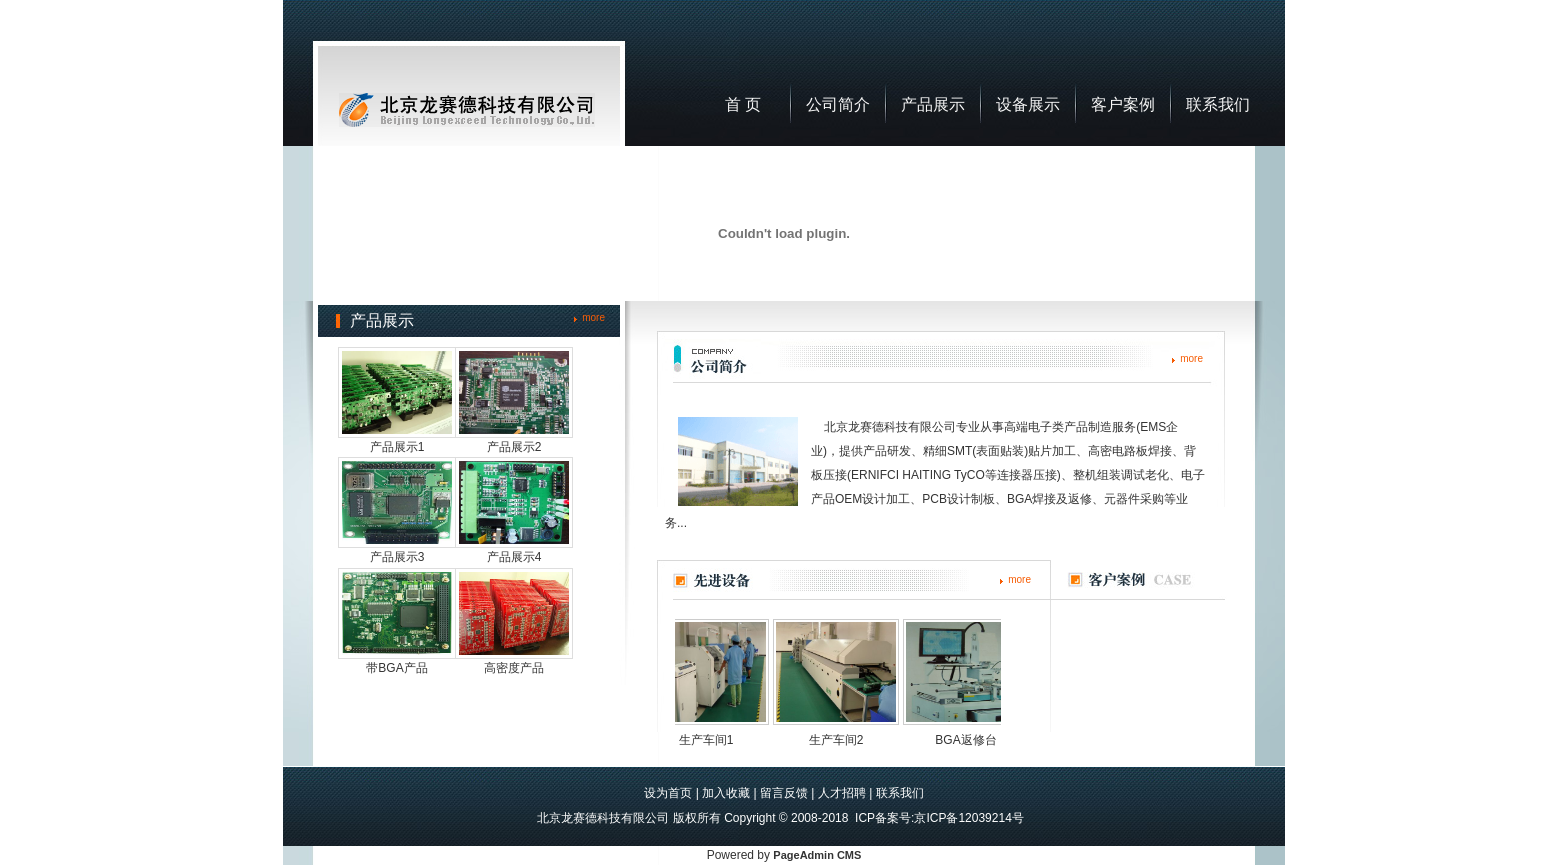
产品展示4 (514, 557)
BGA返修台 (971, 740)
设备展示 (1028, 104)
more (593, 317)
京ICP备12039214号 (968, 818)
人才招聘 (842, 793)
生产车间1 (712, 740)
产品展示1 (397, 447)
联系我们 (1218, 104)
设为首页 (668, 793)
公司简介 (838, 104)
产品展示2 (514, 447)
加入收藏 (726, 793)
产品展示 (933, 104)
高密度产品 (514, 668)
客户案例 (1123, 104)
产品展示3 (397, 557)
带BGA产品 (396, 668)
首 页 (743, 104)
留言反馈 (784, 793)
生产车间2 (842, 740)
